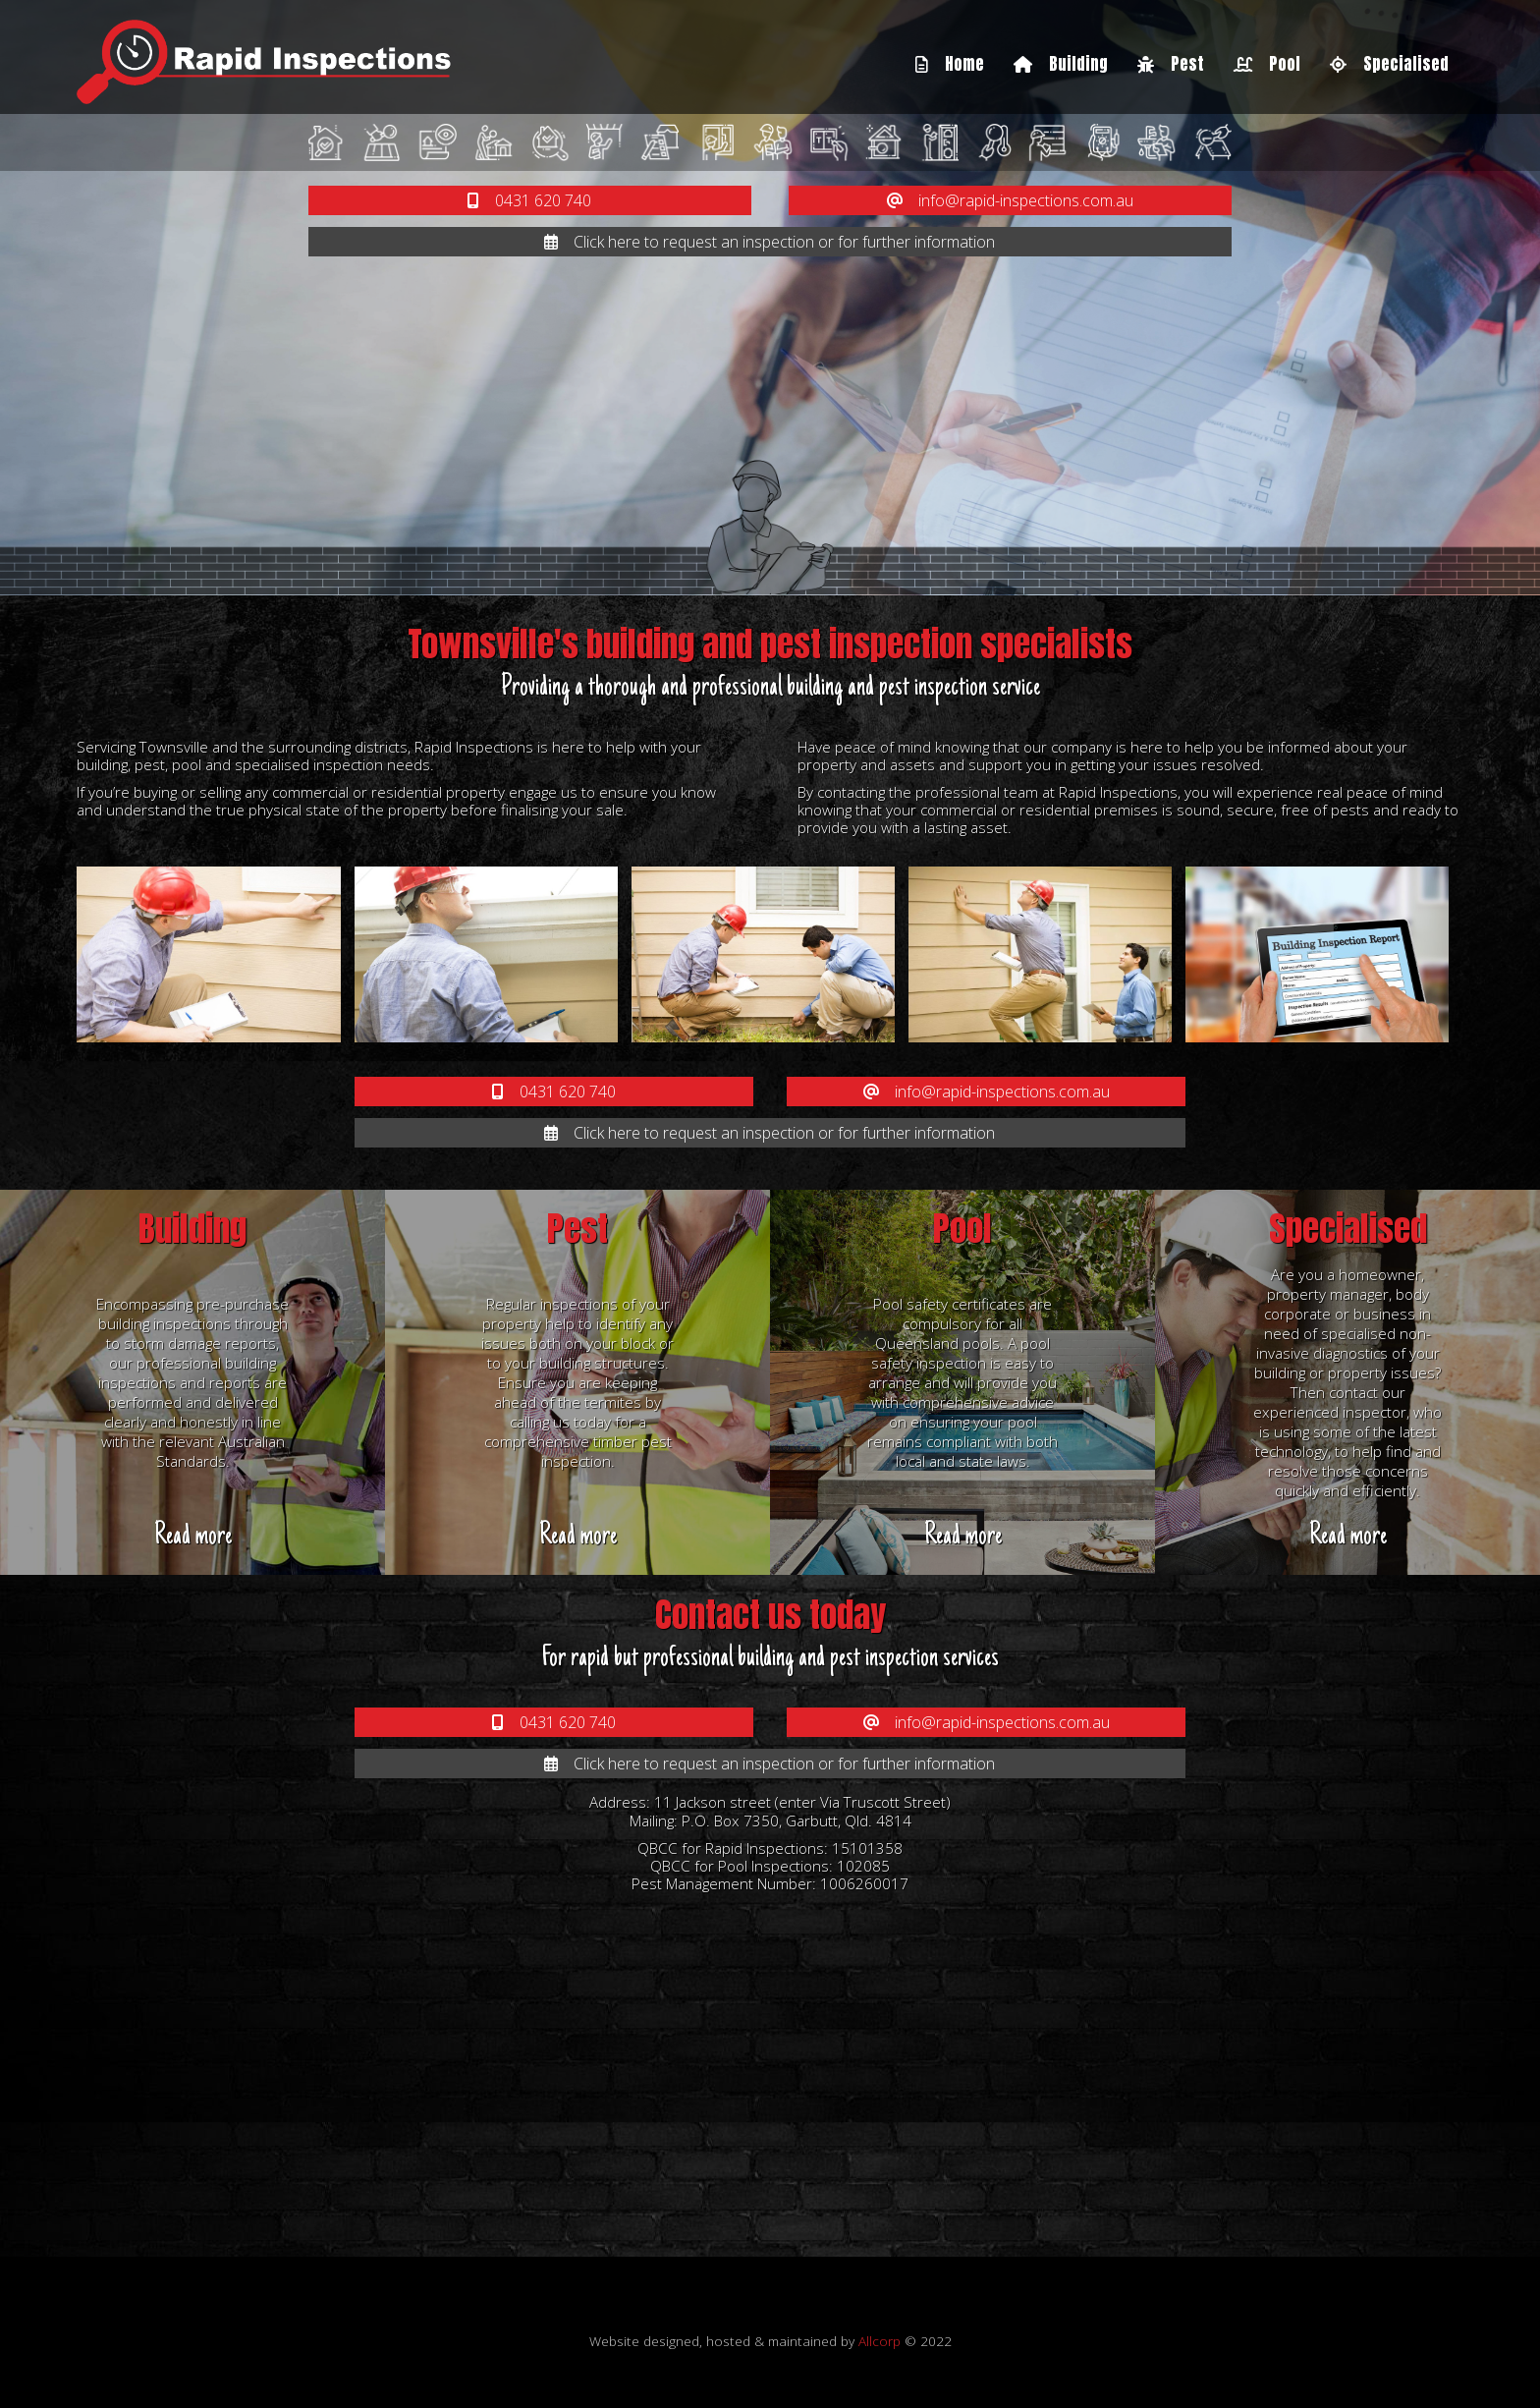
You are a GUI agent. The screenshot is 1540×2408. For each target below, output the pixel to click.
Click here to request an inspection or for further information (769, 241)
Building (1061, 64)
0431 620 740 (529, 200)
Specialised (1389, 64)
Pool (1267, 64)
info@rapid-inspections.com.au (1010, 200)
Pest (1170, 64)
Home (949, 64)
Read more (193, 1536)
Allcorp (879, 2340)
